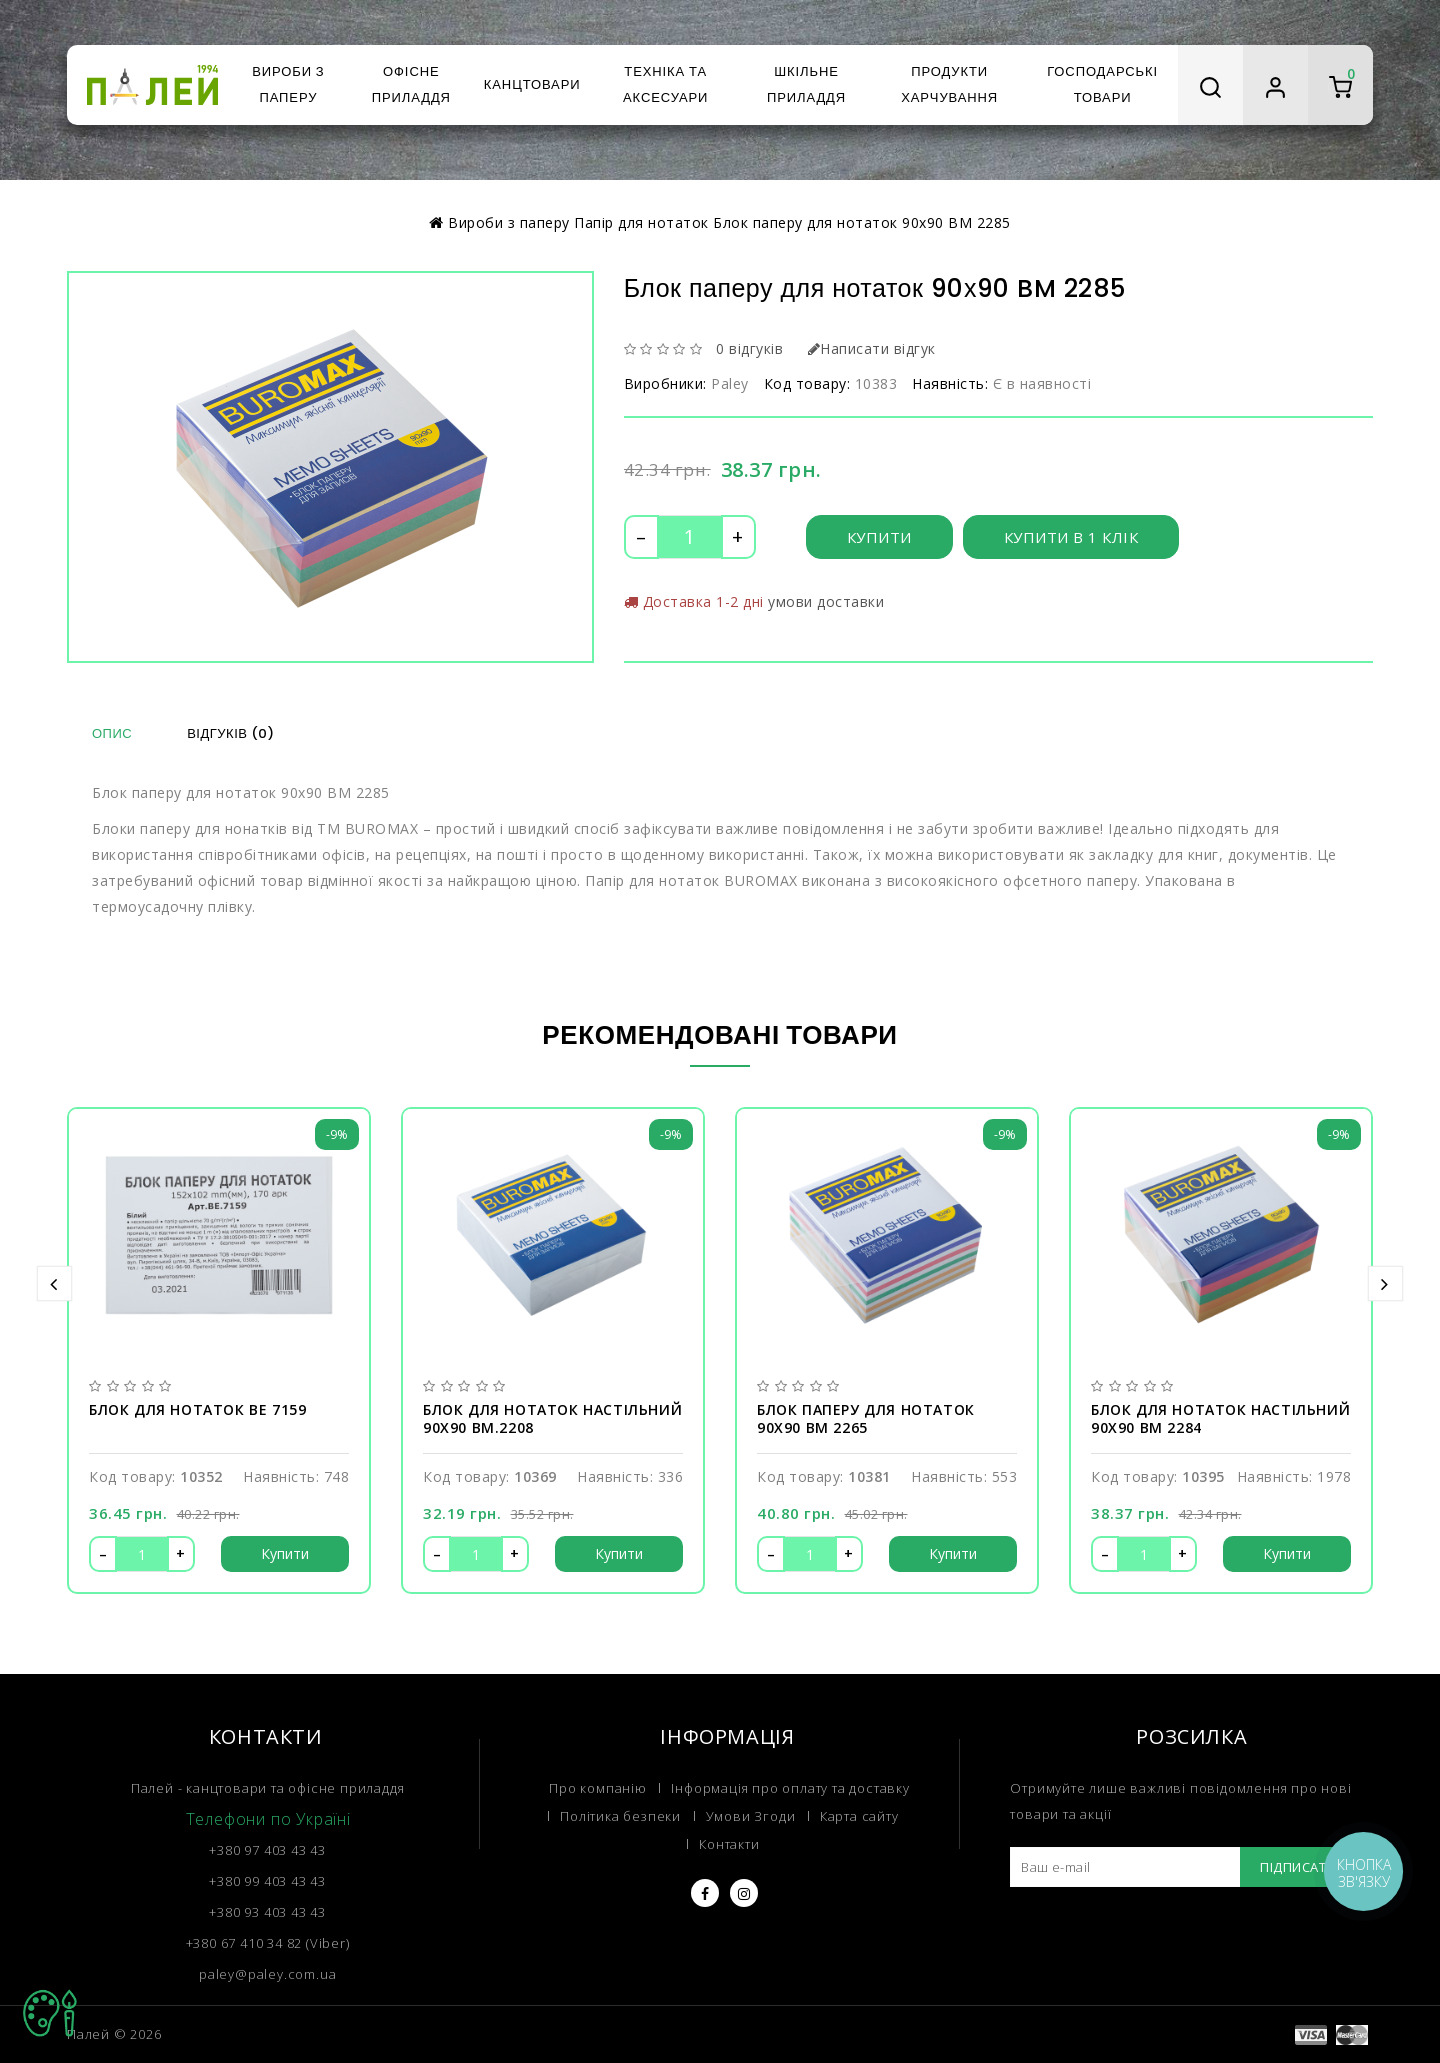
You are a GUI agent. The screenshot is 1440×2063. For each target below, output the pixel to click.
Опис (112, 733)
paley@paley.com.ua (267, 1974)
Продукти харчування (949, 84)
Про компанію (598, 1788)
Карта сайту (859, 1816)
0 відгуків (749, 348)
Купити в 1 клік (1071, 537)
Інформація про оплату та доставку (790, 1788)
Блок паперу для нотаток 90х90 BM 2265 (866, 1419)
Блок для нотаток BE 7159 (197, 1410)
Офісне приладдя (411, 84)
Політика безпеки (620, 1816)
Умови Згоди (751, 1816)
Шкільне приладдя (806, 84)
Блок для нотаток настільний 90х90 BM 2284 (1220, 1419)
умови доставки (826, 601)
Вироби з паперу (288, 84)
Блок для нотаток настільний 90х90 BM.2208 (552, 1419)
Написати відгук (872, 348)
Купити (879, 537)
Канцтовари (532, 84)
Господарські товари (1102, 84)
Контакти (729, 1844)
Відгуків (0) (230, 733)
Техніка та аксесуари (665, 84)
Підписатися (1306, 1867)
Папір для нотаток (641, 222)
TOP (50, 2013)
